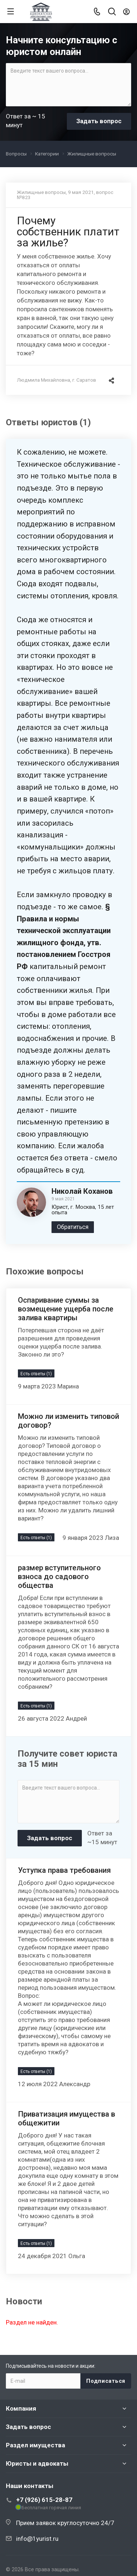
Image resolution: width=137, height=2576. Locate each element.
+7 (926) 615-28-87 (44, 2499)
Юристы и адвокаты (37, 2463)
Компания (21, 2408)
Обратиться (72, 1226)
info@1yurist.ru (37, 2538)
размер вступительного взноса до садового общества (59, 1576)
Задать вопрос (28, 2426)
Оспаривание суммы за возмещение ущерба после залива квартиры (65, 1309)
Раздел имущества (35, 2445)
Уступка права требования (64, 1870)
